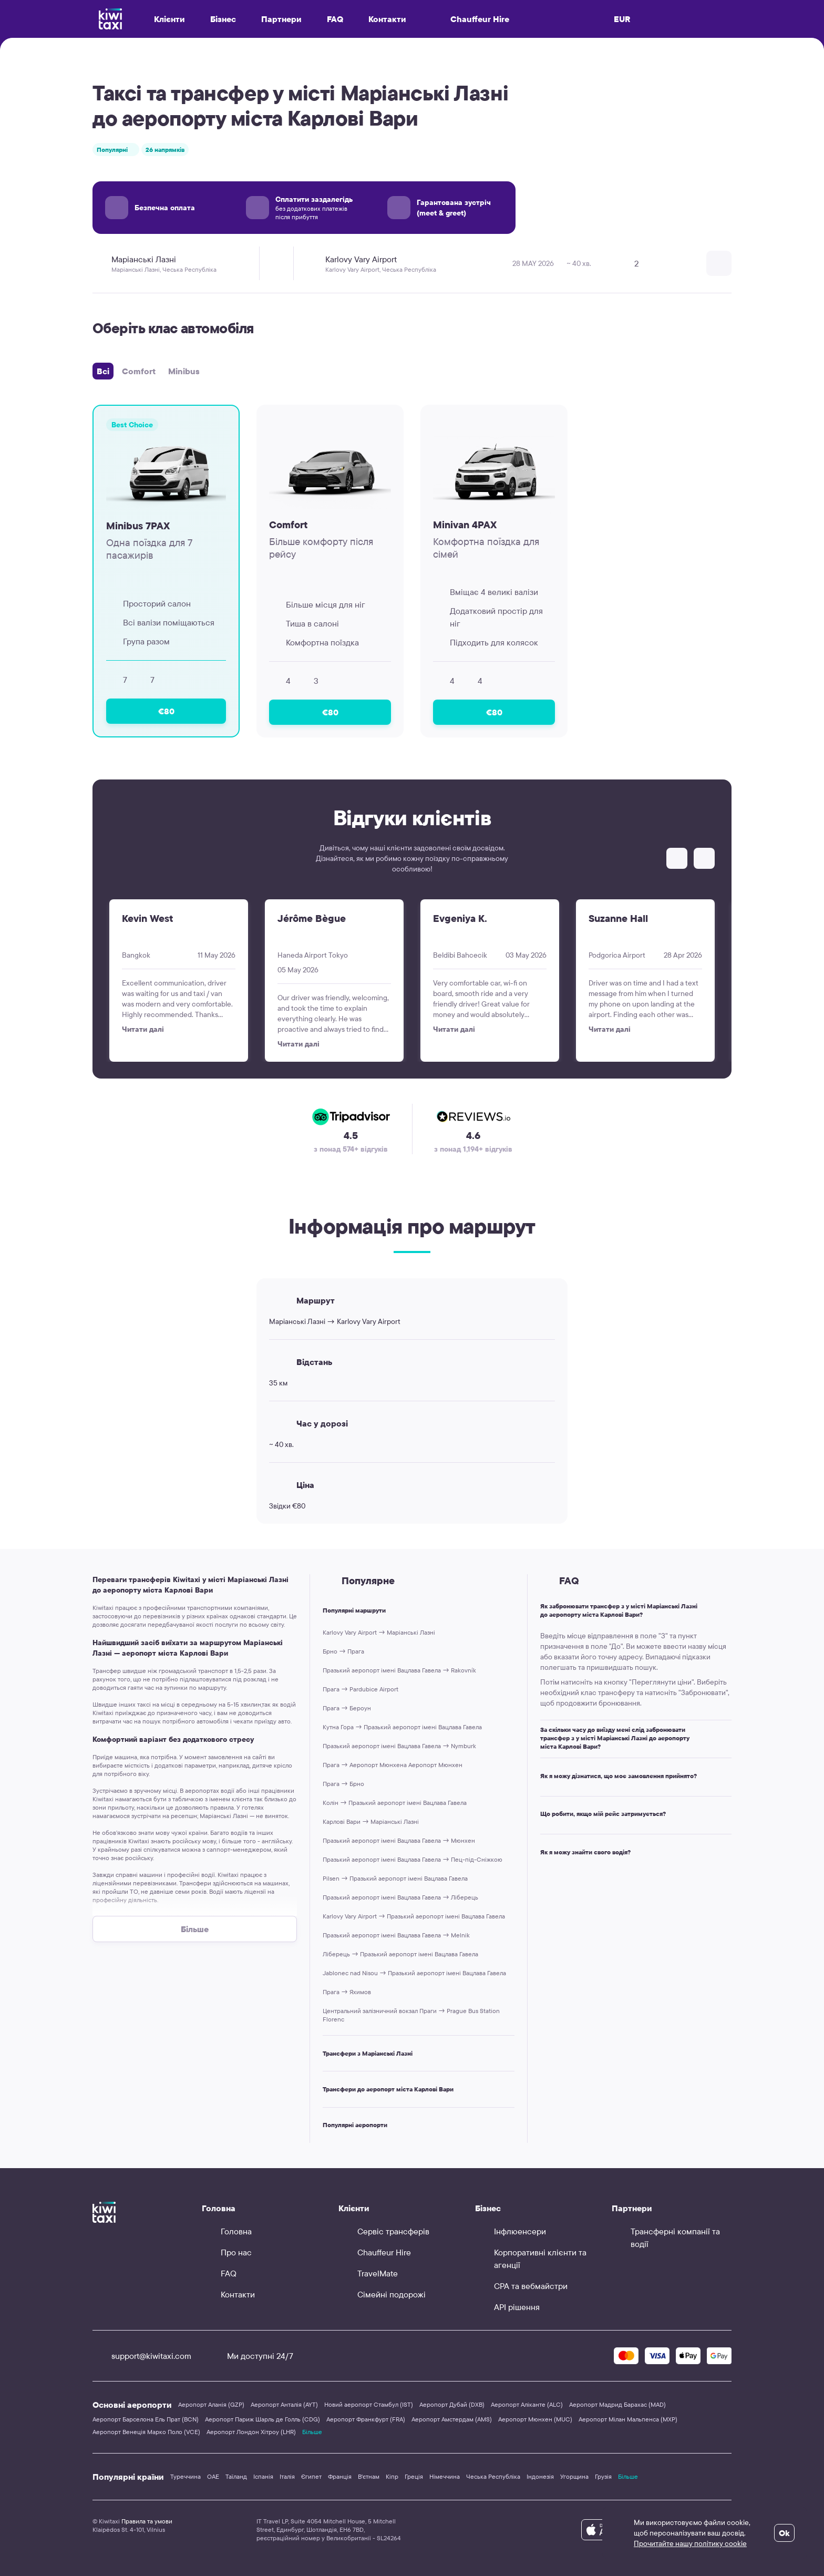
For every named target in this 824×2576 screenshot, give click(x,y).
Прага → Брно (343, 1784)
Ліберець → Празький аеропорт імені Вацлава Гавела (400, 1954)
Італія (287, 2476)
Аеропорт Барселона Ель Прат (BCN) (145, 2419)
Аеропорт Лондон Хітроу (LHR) (251, 2432)
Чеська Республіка (493, 2476)
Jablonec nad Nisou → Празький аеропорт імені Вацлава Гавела (414, 1973)
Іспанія (263, 2476)
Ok (784, 2533)
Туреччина (185, 2476)
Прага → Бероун (347, 1708)
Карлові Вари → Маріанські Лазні (371, 1821)
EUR (622, 19)
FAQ (335, 19)
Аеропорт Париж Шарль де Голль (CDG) (262, 2419)
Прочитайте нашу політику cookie (690, 2543)
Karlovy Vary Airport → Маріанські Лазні (379, 1632)
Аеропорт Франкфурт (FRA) (365, 2419)
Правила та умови (146, 2521)
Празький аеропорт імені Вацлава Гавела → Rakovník (399, 1670)
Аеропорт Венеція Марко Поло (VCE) (146, 2432)
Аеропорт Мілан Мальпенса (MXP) (628, 2419)
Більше (312, 2432)
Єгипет (311, 2476)
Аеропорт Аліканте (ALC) (527, 2404)
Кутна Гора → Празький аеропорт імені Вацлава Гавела (402, 1727)
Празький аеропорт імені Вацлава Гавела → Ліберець (400, 1897)
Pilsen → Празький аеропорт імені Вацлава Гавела (395, 1878)
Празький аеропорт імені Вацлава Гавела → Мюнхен (399, 1840)
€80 (166, 711)
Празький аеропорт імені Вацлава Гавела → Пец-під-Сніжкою (412, 1859)
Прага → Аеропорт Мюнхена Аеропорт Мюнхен (392, 1765)
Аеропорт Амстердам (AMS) (451, 2419)
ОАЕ (213, 2476)
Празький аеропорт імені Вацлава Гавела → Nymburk (399, 1746)
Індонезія (540, 2476)
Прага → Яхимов (347, 1992)
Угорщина (574, 2476)
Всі (103, 371)
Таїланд (236, 2476)
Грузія (603, 2476)
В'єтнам (368, 2476)
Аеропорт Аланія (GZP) (211, 2404)
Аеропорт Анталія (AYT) (284, 2404)
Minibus (184, 371)
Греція (414, 2476)
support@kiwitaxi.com (141, 2355)
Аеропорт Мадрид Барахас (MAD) (617, 2404)
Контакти (387, 19)
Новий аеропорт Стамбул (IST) (368, 2404)
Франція (340, 2476)
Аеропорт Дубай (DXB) (452, 2404)
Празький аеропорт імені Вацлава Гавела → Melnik (396, 1935)
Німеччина (444, 2476)
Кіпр (392, 2476)
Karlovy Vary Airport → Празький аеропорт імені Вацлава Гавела (414, 1916)
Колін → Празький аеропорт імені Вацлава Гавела (395, 1803)
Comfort (139, 371)
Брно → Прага (343, 1651)
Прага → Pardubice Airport (360, 1689)
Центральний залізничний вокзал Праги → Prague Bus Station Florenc (411, 2015)
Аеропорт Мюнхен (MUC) (535, 2419)
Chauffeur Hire (470, 19)
